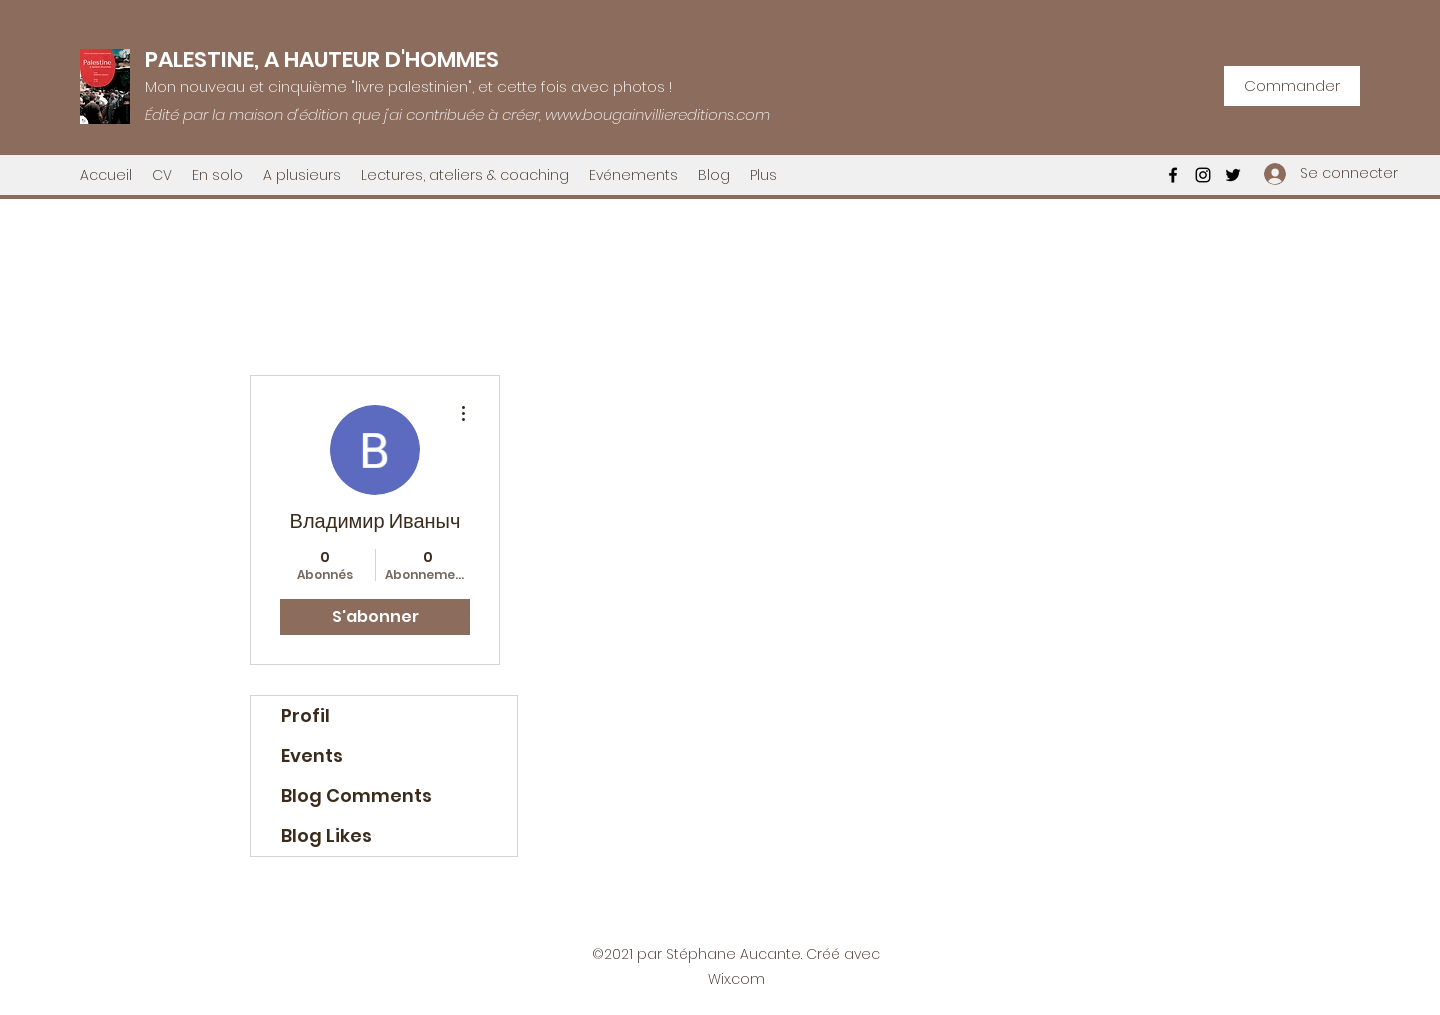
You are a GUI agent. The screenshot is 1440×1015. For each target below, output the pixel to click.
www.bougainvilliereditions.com (657, 114)
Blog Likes (326, 835)
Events (312, 755)
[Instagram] (1203, 175)
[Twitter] (1233, 175)
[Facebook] (1173, 175)
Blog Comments (356, 795)
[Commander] (1292, 86)
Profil (305, 715)
